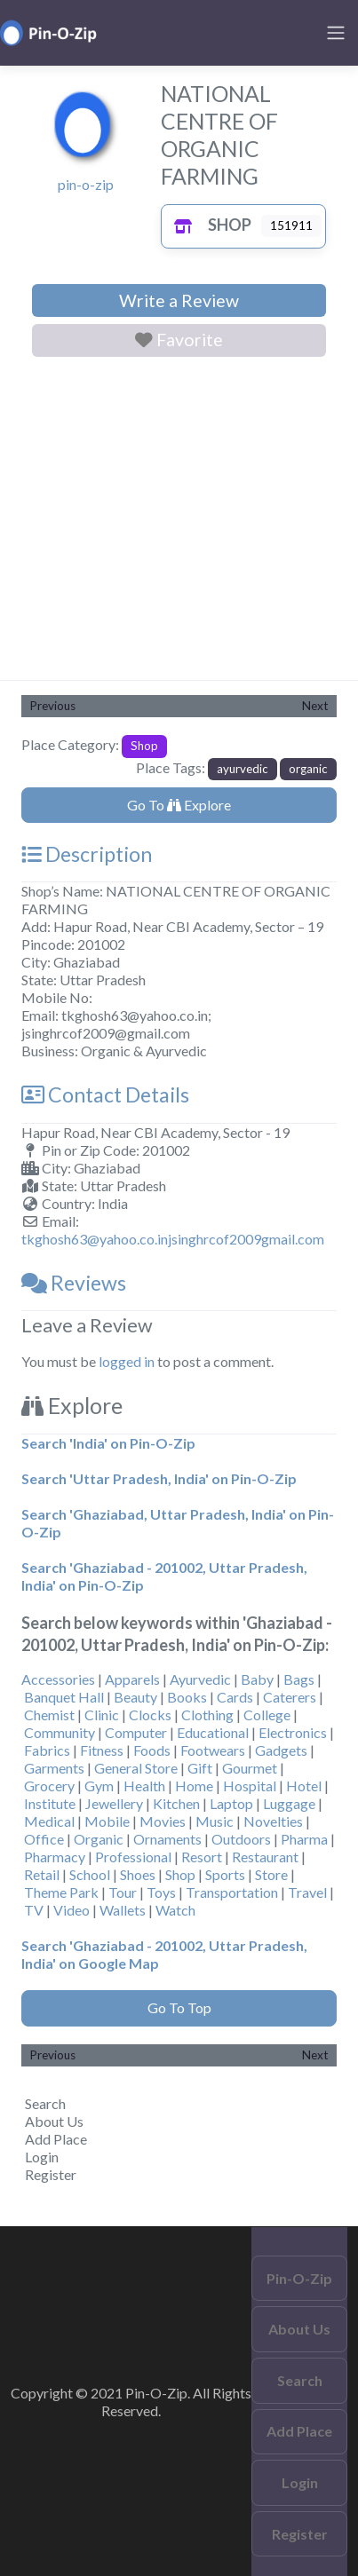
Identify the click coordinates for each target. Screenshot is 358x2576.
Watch (175, 1909)
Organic (98, 1838)
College (266, 1714)
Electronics (293, 1732)
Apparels (132, 1679)
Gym (99, 1785)
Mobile (107, 1821)
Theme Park (61, 1892)
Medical (49, 1821)
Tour (122, 1892)
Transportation (232, 1892)
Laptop (231, 1803)
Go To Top (179, 2007)
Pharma (304, 1838)
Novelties (273, 1821)
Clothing (207, 1714)
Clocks (150, 1714)
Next (315, 706)
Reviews (73, 1282)
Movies (162, 1821)
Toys (161, 1892)
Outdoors (241, 1838)
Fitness (101, 1750)
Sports (225, 1874)
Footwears (212, 1750)
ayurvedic (242, 769)
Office (44, 1838)
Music (214, 1821)
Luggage (289, 1803)
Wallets (122, 1909)
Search (45, 2103)
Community (59, 1732)
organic (308, 769)
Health (144, 1785)
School (89, 1874)
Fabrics (47, 1750)
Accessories (58, 1679)
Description (86, 854)
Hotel (304, 1785)
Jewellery (114, 1803)
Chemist (49, 1714)
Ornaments (167, 1838)
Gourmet (249, 1767)
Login (42, 2156)
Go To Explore (179, 804)
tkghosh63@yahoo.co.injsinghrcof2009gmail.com (172, 1238)
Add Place (56, 2138)
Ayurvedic (200, 1679)
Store (271, 1874)
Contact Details (105, 1094)
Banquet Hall (64, 1696)
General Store (136, 1767)
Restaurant (265, 1856)
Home (194, 1785)
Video (71, 1909)
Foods (152, 1750)
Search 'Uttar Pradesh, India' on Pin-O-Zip (159, 1478)
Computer (136, 1732)
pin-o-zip (86, 184)
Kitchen (176, 1803)
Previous (53, 706)
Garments (54, 1767)
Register (50, 2174)
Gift (199, 1767)
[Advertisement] (179, 522)
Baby (257, 1679)
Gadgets (281, 1750)
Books (187, 1696)
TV (34, 1909)
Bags (298, 1679)
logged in (127, 1361)
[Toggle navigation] (336, 32)
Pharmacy (54, 1856)
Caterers (289, 1696)
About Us (54, 2121)
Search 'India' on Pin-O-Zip (108, 1442)
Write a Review (179, 300)
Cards (235, 1696)
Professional (133, 1856)
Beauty (135, 1696)
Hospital (249, 1785)
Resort (201, 1856)
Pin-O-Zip (299, 2278)
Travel (307, 1892)
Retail (42, 1874)
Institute (50, 1803)
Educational (213, 1732)
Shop (208, 224)
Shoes (137, 1874)
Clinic (101, 1714)
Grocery (49, 1785)
